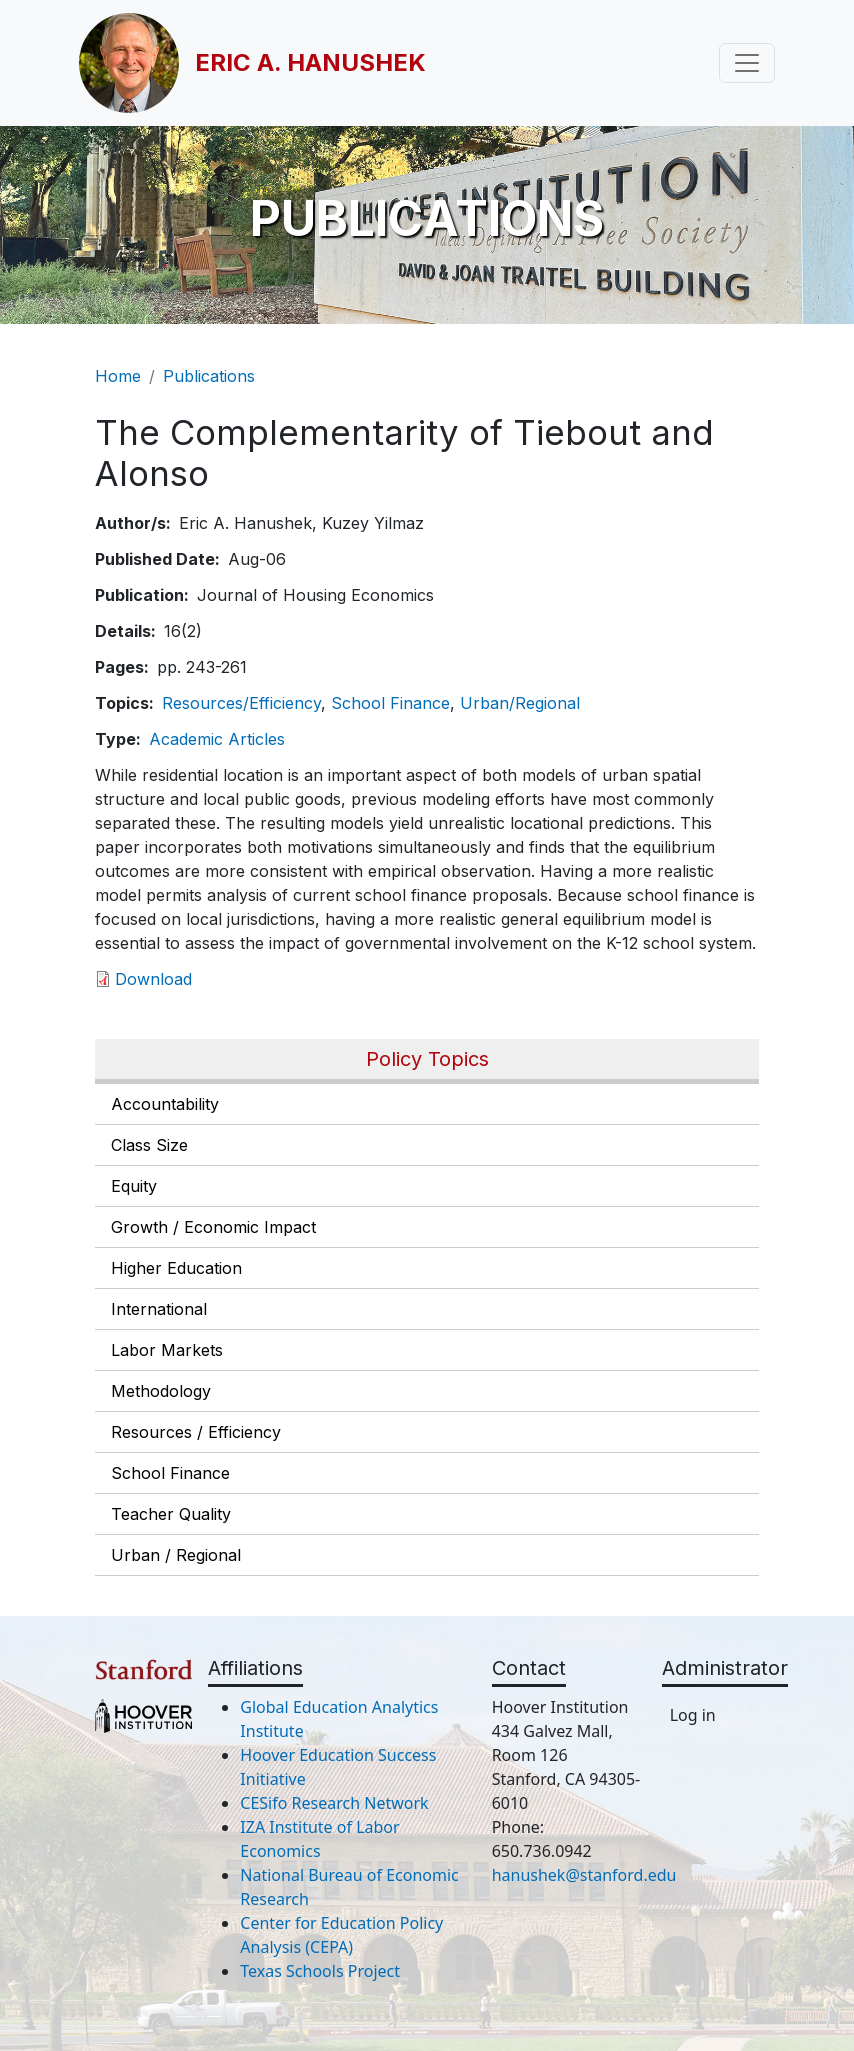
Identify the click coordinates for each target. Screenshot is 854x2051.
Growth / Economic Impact (213, 1227)
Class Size (149, 1145)
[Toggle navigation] (747, 63)
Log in (693, 1715)
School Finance (170, 1473)
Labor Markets (167, 1350)
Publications (209, 376)
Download (153, 979)
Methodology (161, 1391)
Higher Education (176, 1268)
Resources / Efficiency (196, 1432)
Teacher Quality (171, 1514)
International (159, 1309)
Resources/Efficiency (241, 703)
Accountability (165, 1104)
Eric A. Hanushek (310, 62)
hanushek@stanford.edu (584, 1875)
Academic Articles (217, 739)
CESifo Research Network (334, 1803)
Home (118, 376)
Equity (134, 1186)
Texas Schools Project (320, 1971)
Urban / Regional (176, 1555)
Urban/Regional (520, 703)
